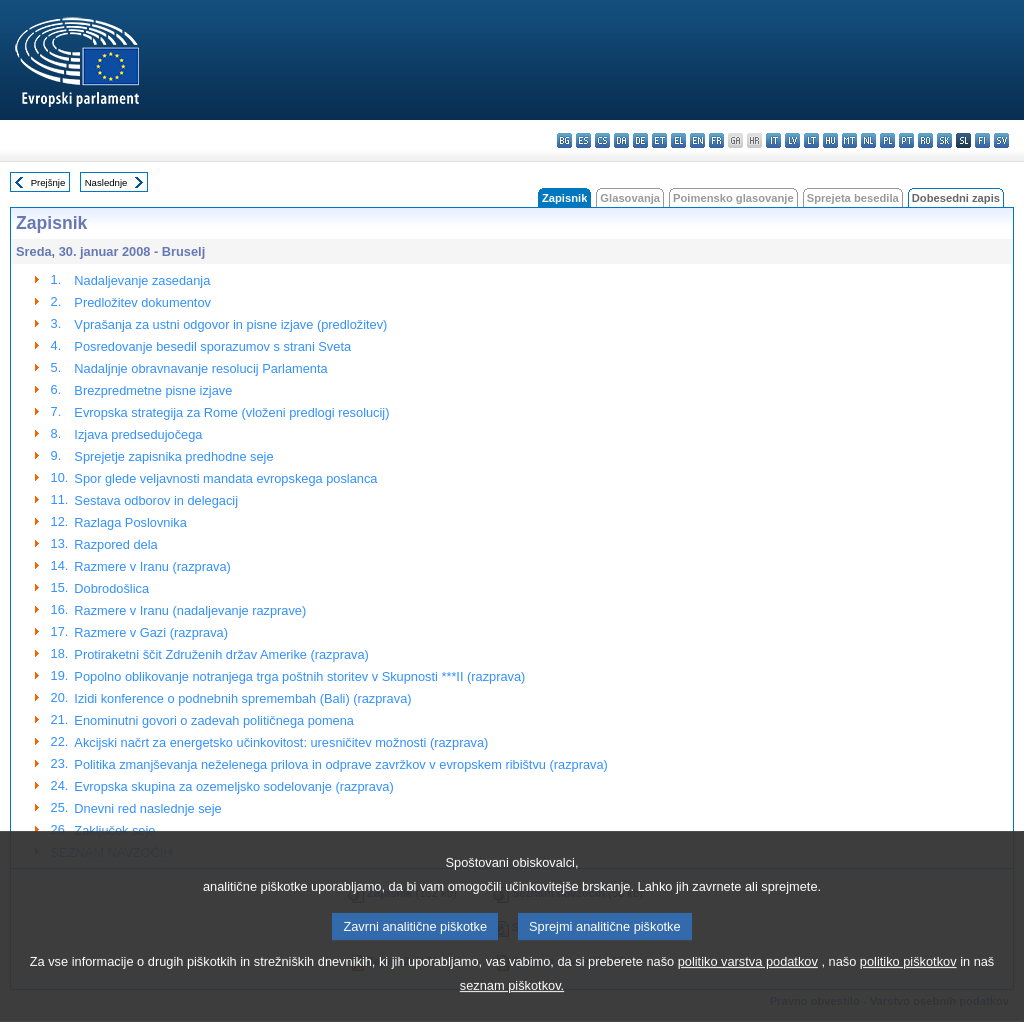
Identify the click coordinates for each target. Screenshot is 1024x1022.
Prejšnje (48, 182)
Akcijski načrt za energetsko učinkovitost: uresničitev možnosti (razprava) (281, 742)
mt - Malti (849, 140)
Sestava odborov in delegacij (156, 500)
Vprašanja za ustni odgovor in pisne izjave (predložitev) (230, 324)
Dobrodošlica (111, 588)
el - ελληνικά (678, 140)
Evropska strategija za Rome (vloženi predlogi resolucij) (231, 412)
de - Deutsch (640, 140)
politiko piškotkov (908, 991)
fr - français (716, 140)
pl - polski (887, 140)
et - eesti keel (659, 140)
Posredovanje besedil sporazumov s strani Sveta (212, 346)
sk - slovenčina (944, 140)
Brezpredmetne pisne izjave (153, 390)
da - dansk (621, 140)
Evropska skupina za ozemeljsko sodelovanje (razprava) (233, 786)
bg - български (564, 140)
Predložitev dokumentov (142, 302)
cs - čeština (602, 140)
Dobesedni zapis (956, 198)
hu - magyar (830, 140)
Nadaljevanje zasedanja (142, 280)
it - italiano (773, 140)
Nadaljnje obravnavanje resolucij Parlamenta (200, 368)
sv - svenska (1001, 140)
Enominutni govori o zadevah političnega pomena (214, 720)
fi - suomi (982, 140)
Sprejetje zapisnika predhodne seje (173, 456)
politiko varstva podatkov (748, 991)
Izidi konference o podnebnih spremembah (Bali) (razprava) (242, 698)
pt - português (906, 140)
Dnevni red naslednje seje (147, 808)
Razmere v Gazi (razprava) (151, 632)
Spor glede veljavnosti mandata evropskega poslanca (225, 478)
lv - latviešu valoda (792, 140)
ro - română (925, 140)
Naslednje (106, 182)
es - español (583, 140)
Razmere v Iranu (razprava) (152, 566)
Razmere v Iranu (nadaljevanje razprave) (190, 610)
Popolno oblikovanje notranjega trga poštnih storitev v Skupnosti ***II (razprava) (299, 676)
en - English (697, 140)
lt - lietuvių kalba (811, 140)
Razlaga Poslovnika (130, 522)
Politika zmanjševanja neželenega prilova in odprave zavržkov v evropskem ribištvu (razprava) (340, 764)
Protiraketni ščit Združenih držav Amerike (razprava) (221, 654)
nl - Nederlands (868, 140)
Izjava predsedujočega (138, 434)
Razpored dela (115, 544)
